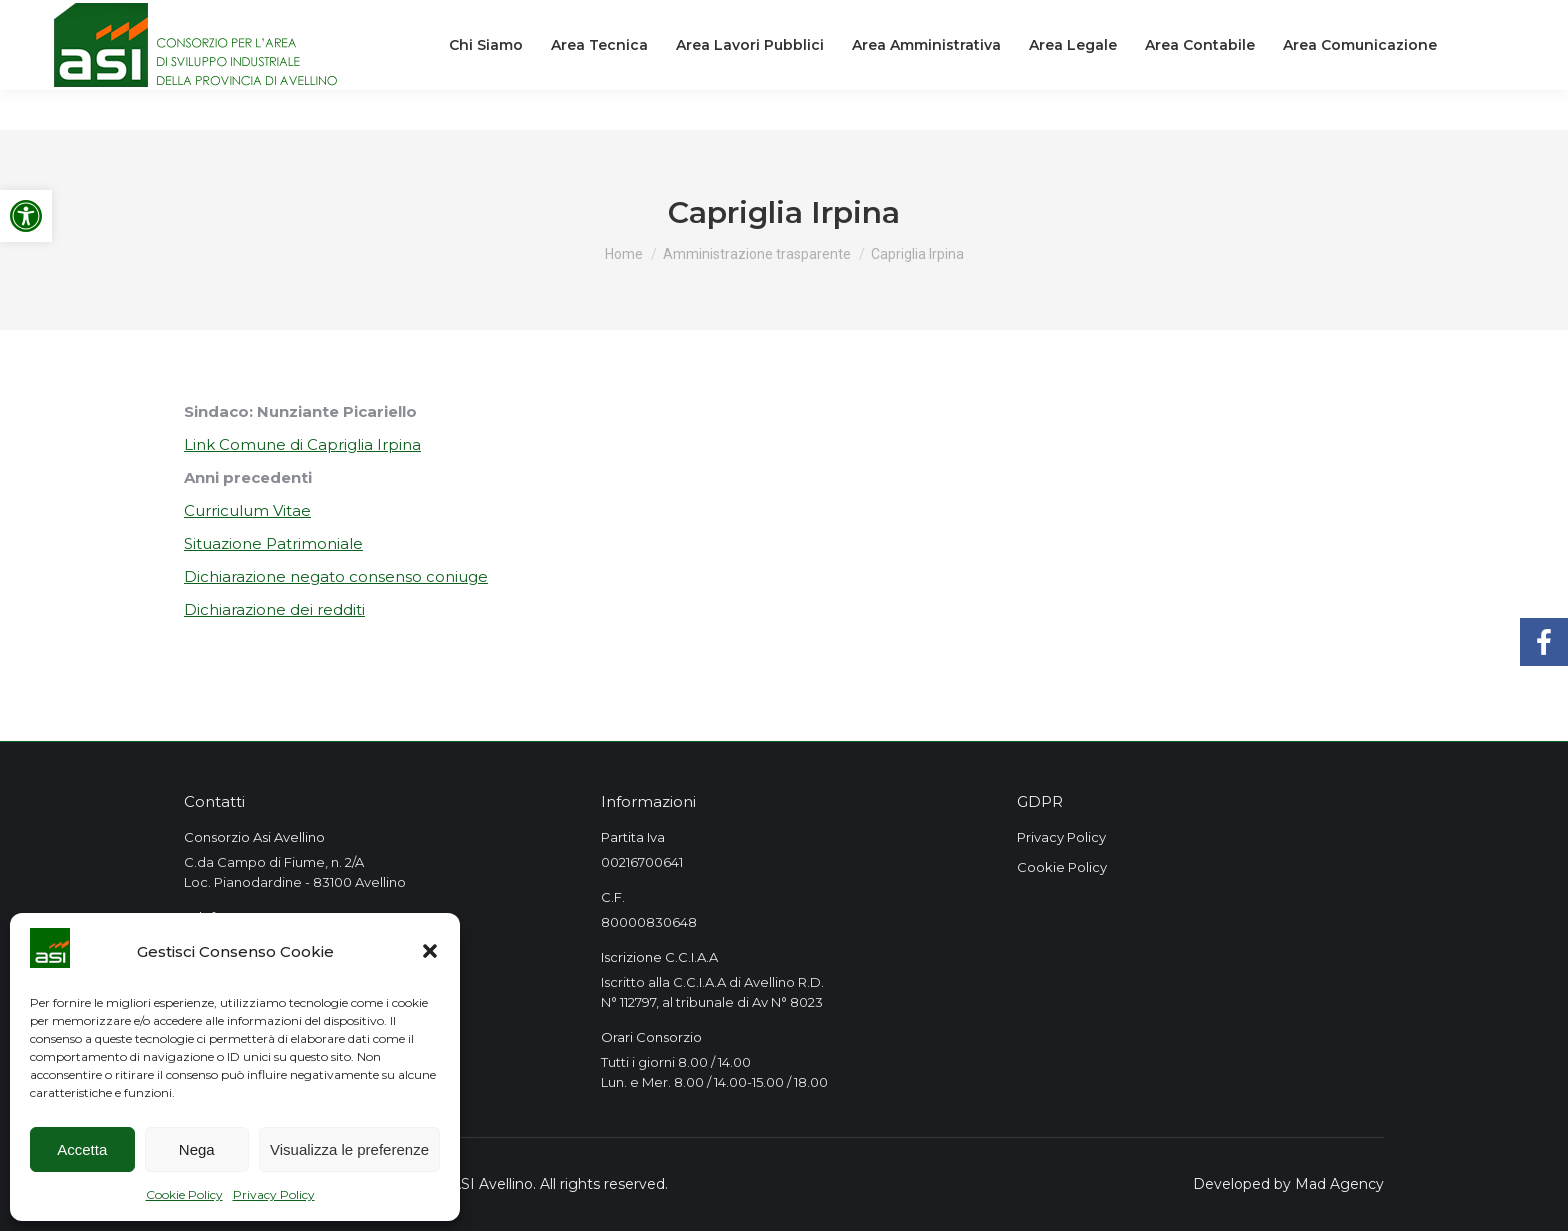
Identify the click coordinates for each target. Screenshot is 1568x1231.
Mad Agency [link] (1339, 1184)
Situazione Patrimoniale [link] (273, 543)
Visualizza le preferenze (349, 1149)
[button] (430, 951)
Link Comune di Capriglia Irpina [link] (302, 444)
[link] (26, 216)
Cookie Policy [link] (184, 1194)
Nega (197, 1149)
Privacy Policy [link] (274, 1194)
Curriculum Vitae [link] (247, 510)
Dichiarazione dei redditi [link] (274, 609)
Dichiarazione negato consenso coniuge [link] (336, 576)
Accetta (82, 1149)
